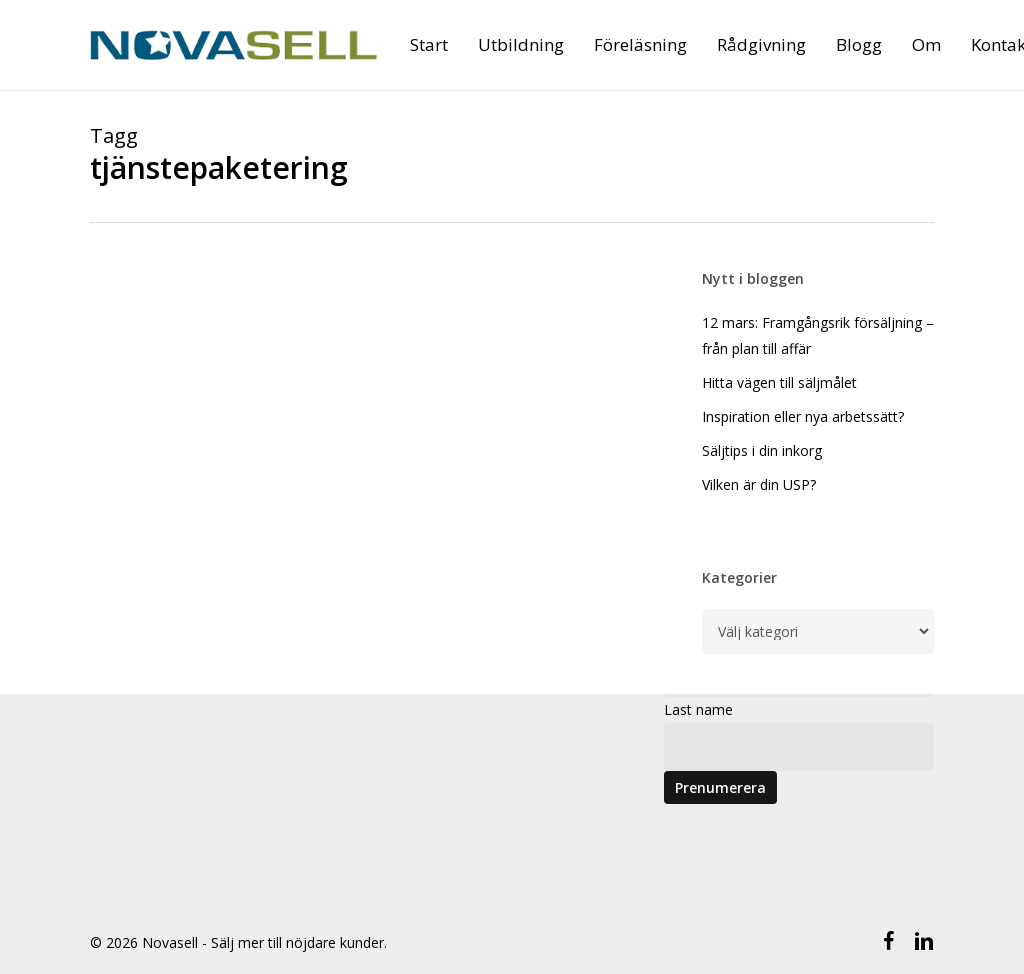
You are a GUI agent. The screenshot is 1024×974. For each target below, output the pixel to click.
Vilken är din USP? (759, 484)
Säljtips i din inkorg (762, 450)
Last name (698, 709)
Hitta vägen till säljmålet (779, 382)
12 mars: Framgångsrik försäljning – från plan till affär (818, 335)
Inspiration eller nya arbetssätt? (803, 416)
